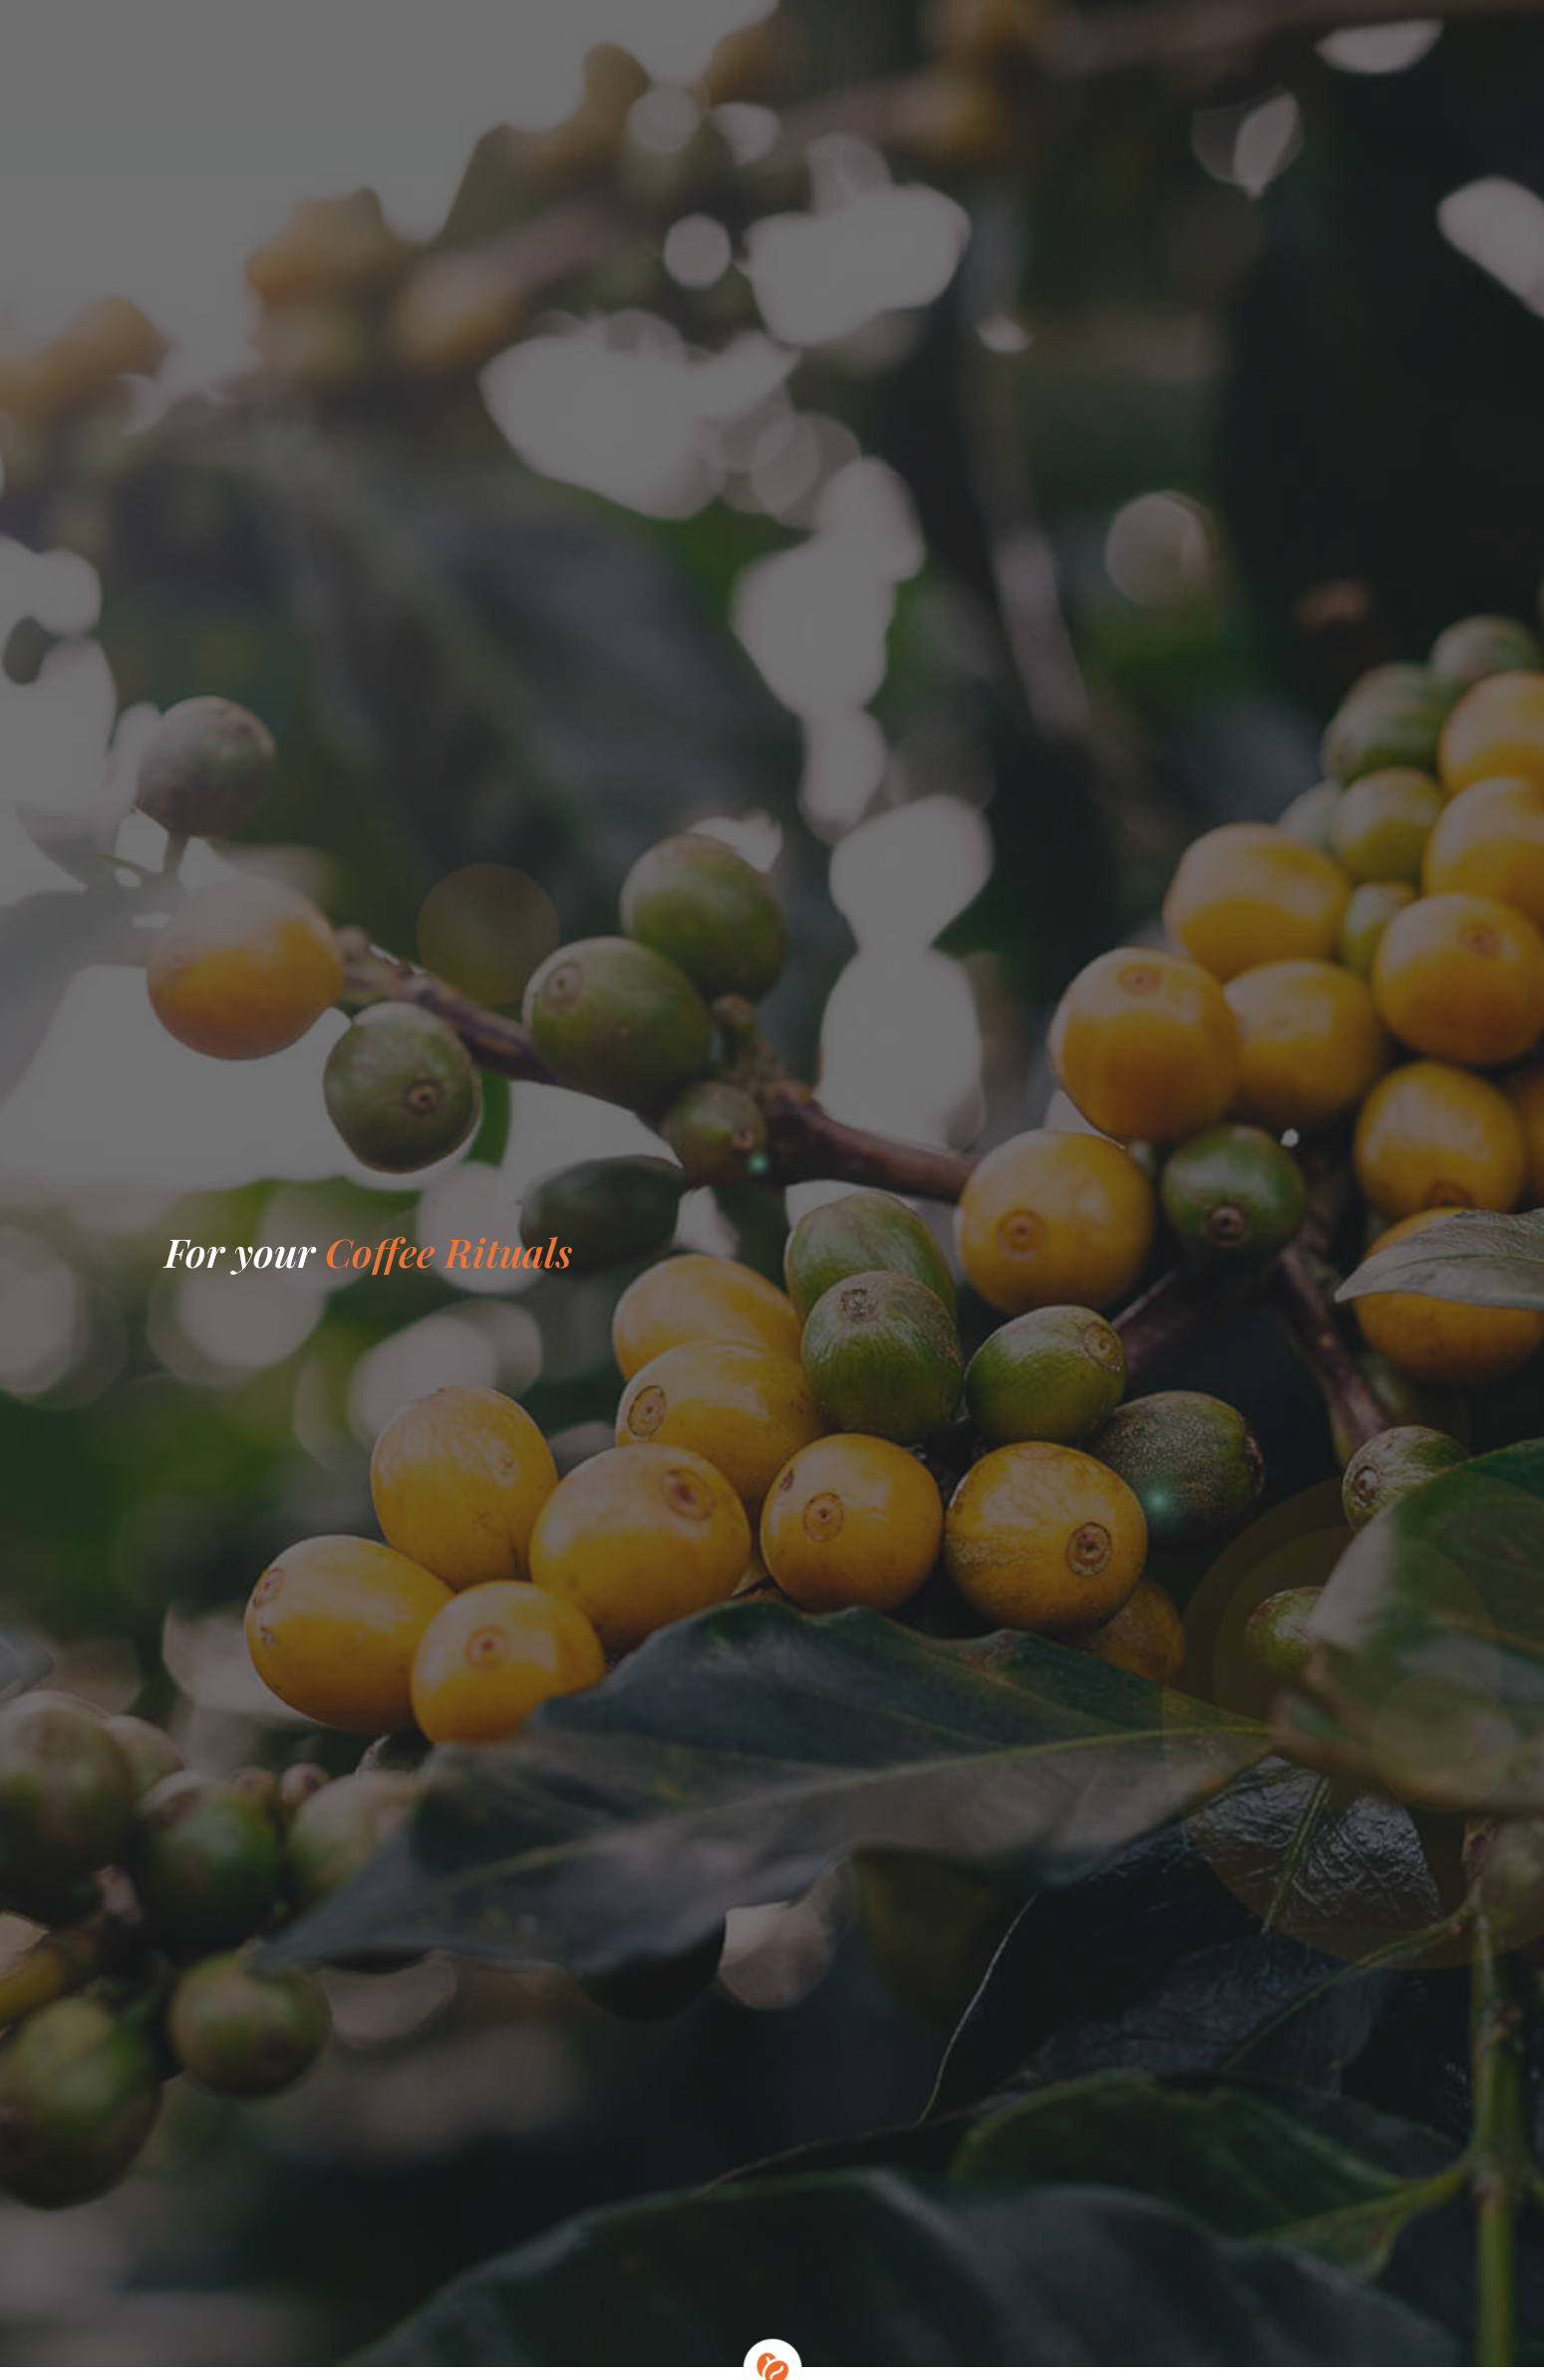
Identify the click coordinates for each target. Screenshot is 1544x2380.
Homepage (548, 151)
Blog (733, 151)
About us (831, 151)
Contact (946, 151)
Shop (651, 151)
